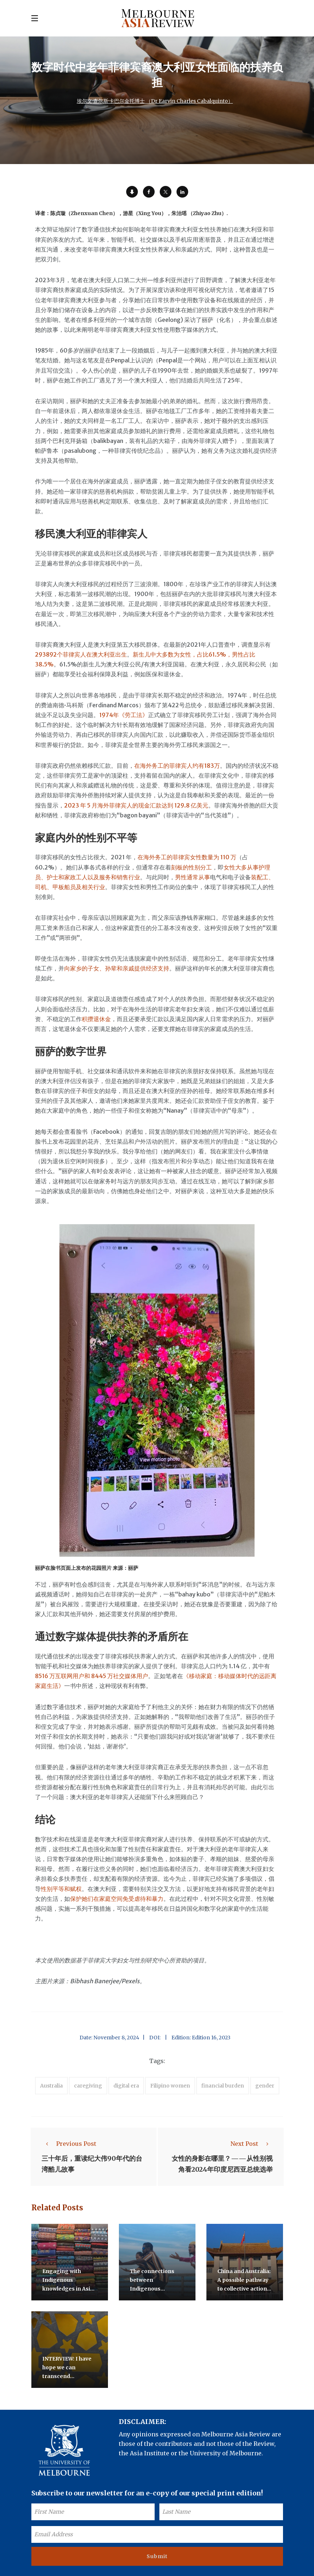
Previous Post (69, 2143)
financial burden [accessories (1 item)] (222, 2085)
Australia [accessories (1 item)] (51, 2085)
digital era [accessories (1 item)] (126, 2085)
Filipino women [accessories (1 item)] (170, 2085)
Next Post (251, 2143)
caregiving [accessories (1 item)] (88, 2085)
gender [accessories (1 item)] (264, 2085)
